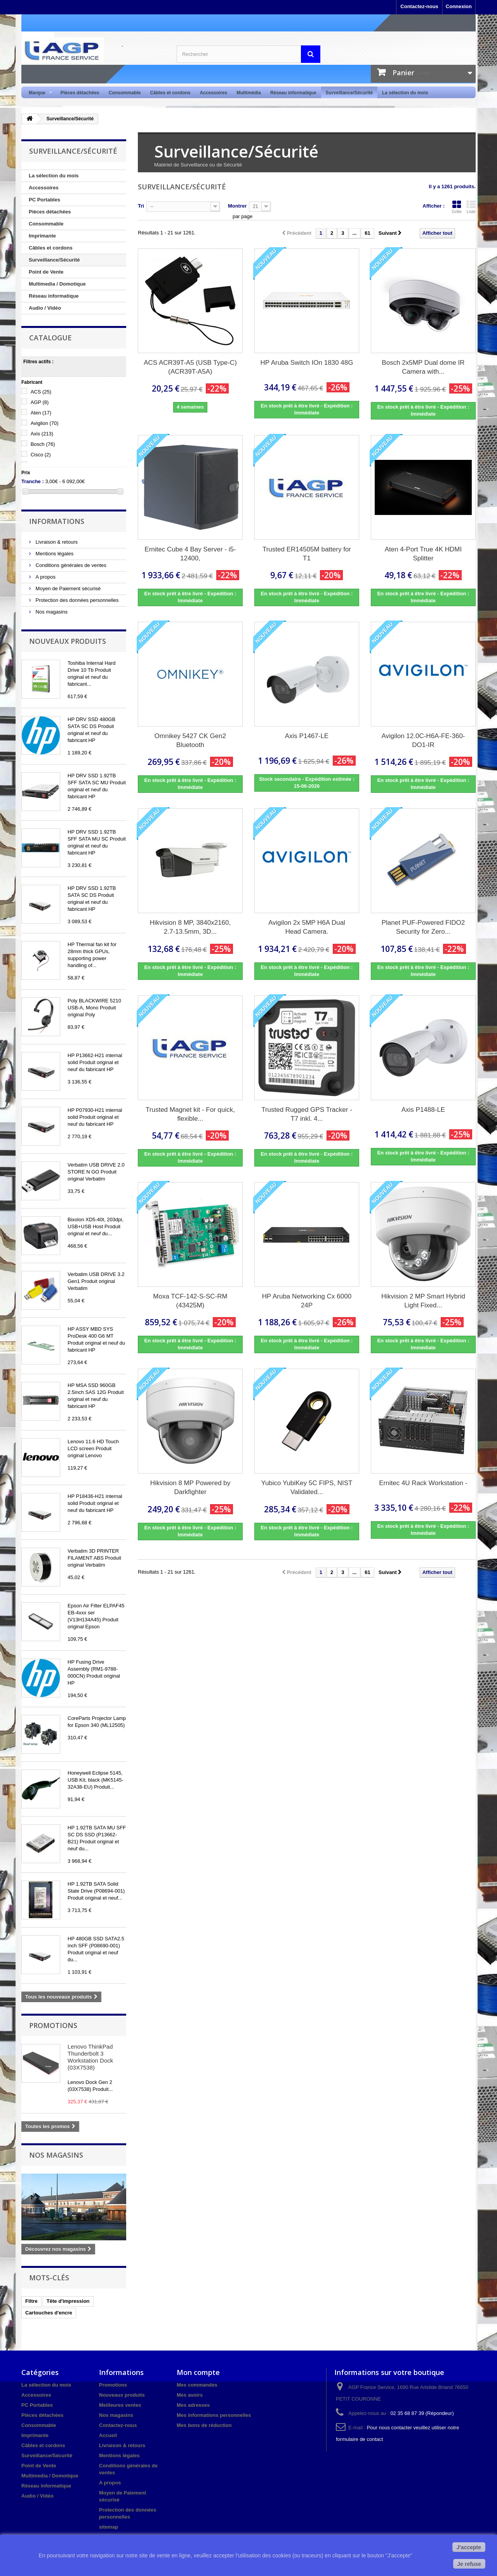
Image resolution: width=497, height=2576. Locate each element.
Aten (41, 413)
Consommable (125, 92)
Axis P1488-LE (423, 1109)
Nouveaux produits (67, 641)
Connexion (459, 6)
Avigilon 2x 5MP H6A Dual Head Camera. (306, 927)
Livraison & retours (56, 542)
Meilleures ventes (120, 2405)
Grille (457, 207)
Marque (38, 93)
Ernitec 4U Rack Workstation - (423, 1483)
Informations (56, 521)
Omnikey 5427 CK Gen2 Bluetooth (190, 740)
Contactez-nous (419, 6)
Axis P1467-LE (306, 736)
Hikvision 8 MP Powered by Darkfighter (190, 1487)
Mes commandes (197, 2385)
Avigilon (45, 423)
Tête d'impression (68, 2301)
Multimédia (248, 92)
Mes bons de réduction (204, 2425)
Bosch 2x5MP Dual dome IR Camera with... (423, 367)
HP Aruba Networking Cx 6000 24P (306, 1301)
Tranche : (32, 481)
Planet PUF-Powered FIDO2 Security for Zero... (423, 927)
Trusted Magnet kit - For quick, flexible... (190, 1114)
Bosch (43, 444)
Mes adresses (193, 2405)
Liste (471, 207)
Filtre (31, 2301)
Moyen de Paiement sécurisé (67, 588)
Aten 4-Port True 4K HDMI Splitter (423, 554)
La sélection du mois (405, 92)
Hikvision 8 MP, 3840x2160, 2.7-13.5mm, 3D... (190, 927)
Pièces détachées (80, 92)
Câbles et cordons (170, 92)
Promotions (53, 2025)
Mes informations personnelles (214, 2415)
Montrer (237, 206)
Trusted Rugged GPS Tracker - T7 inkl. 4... (306, 1114)
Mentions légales (53, 553)
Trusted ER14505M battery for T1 (306, 554)
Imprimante (42, 236)
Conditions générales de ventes (70, 565)
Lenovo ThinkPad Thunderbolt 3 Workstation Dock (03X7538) (90, 2057)
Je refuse (469, 2564)
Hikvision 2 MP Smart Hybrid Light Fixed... (423, 1301)
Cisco (41, 455)
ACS (41, 392)
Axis (42, 434)
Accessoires (213, 92)
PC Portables (44, 200)
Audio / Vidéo (45, 308)
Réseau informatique (293, 92)
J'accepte (469, 2547)
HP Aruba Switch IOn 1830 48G (307, 362)
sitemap (108, 2527)
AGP (40, 402)
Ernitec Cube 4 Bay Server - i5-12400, (190, 554)
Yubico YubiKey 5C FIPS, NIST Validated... (306, 1487)
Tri (141, 206)
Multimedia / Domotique (57, 284)
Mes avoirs (190, 2395)
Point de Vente (46, 272)
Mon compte (198, 2372)
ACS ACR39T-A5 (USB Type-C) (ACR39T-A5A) (190, 367)
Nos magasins (51, 612)
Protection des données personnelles (76, 600)
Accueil (108, 2435)
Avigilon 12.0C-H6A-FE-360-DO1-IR (423, 740)
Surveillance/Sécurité (349, 92)
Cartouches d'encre (48, 2313)
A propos (45, 577)
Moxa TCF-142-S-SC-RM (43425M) (190, 1301)
